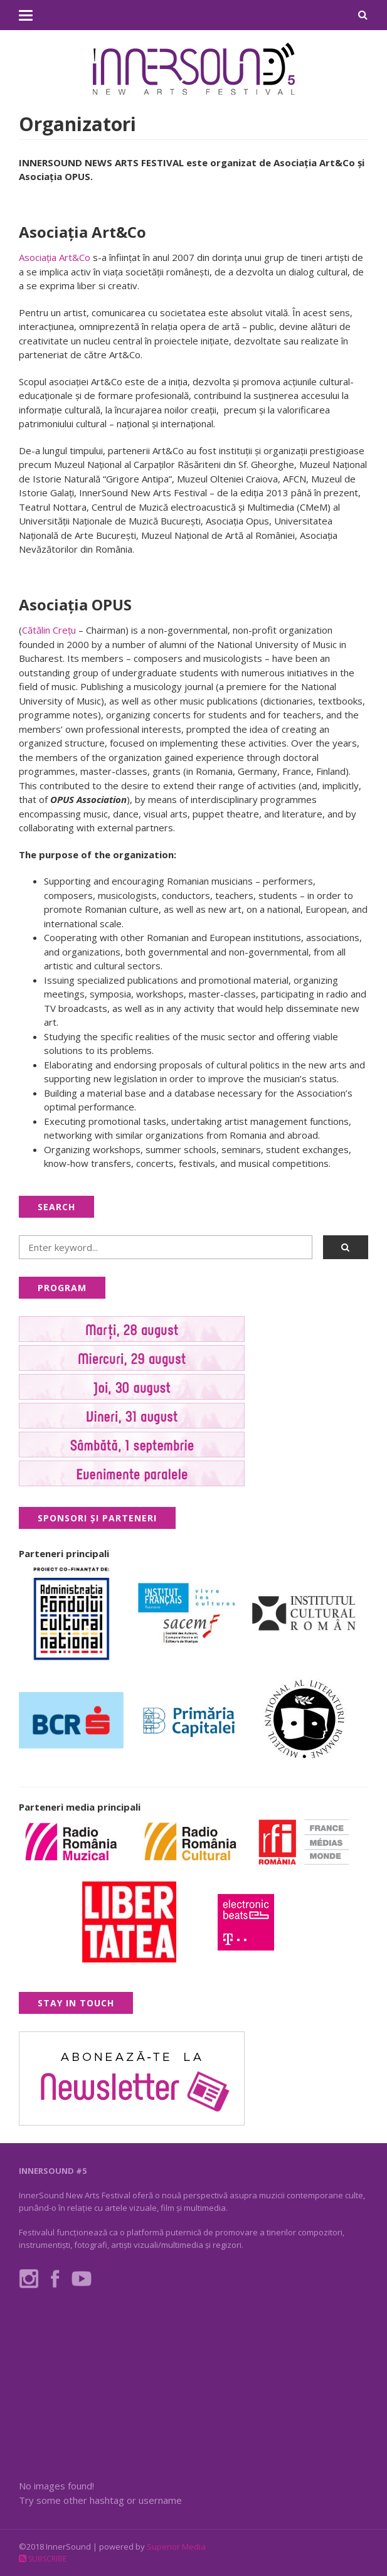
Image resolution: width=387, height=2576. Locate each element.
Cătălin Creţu (49, 630)
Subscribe (42, 2558)
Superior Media (176, 2546)
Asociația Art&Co (54, 257)
